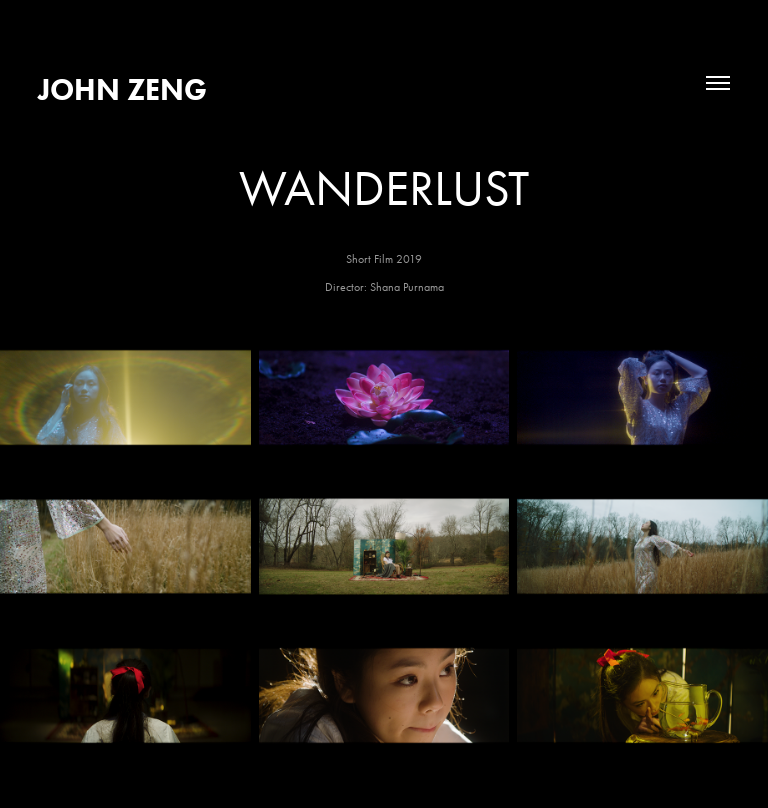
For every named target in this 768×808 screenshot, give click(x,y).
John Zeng (122, 89)
